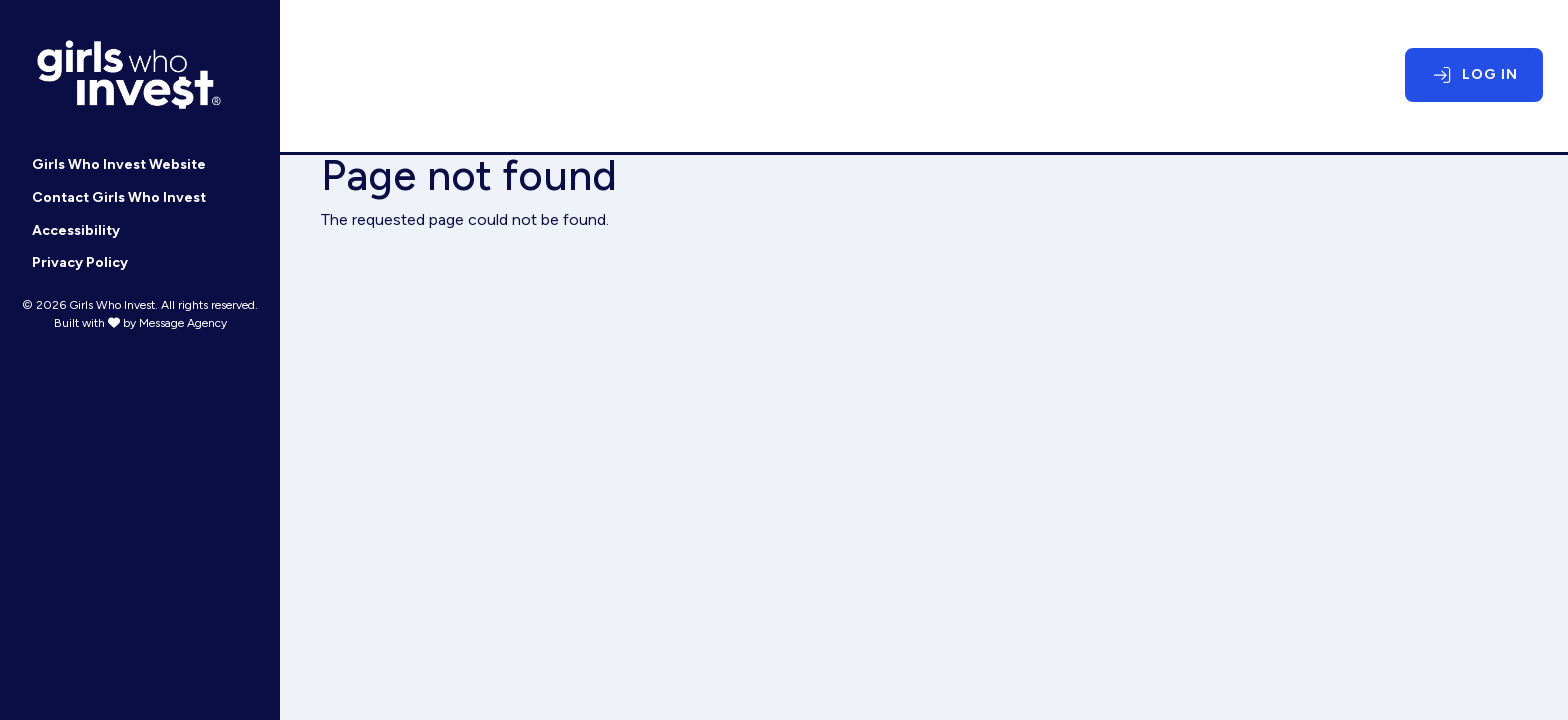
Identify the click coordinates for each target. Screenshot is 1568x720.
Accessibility (76, 230)
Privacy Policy (80, 262)
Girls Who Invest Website (119, 164)
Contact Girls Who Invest (119, 197)
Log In (1490, 74)
